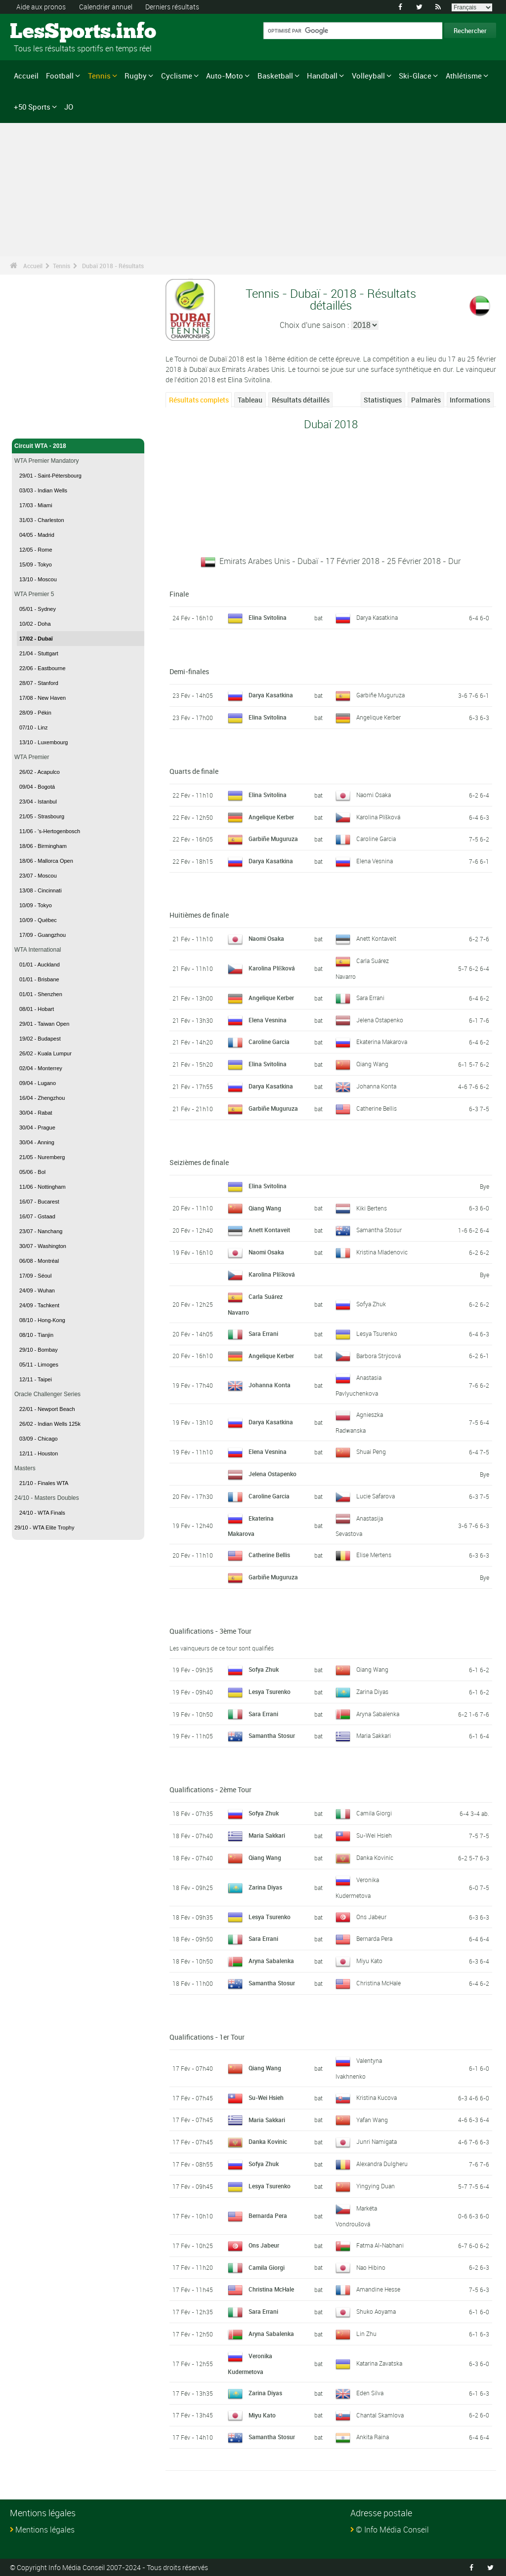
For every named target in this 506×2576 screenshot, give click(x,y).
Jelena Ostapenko (379, 1020)
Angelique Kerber (378, 717)
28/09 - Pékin (35, 713)
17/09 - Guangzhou (42, 935)
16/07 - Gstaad (37, 1216)
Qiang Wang (372, 1064)
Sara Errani (370, 998)
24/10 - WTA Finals (42, 1513)
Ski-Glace (415, 75)
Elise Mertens (373, 1555)
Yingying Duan (375, 2186)
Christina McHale (378, 1983)
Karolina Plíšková (378, 817)
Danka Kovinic (374, 1857)
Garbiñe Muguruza (380, 695)
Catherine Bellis (376, 1108)
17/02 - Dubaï (36, 639)
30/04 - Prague (37, 1127)
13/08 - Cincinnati (40, 890)
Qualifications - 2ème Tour (210, 1789)
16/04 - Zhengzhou (42, 1098)
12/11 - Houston (38, 1453)
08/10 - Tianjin (36, 1335)
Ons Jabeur (371, 1917)
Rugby (136, 75)
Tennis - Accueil (36, 425)
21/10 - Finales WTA (43, 1483)
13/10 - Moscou (38, 579)
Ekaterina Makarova (381, 1042)
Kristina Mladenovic (382, 1252)
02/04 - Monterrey (40, 1068)
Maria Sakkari (373, 1735)
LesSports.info (47, 32)
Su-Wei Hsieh (374, 1835)
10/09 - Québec (38, 920)
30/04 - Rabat (35, 1113)
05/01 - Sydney (37, 609)
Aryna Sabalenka (377, 1714)
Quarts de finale (193, 771)
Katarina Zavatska (379, 2363)
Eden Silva (369, 2393)
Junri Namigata (376, 2141)
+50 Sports (32, 107)
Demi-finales (189, 671)
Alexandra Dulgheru (382, 2164)
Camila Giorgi (374, 1813)
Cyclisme (176, 75)
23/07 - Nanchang (40, 1231)
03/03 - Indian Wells (43, 490)
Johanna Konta (376, 1086)
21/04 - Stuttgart (38, 653)
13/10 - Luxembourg (43, 742)
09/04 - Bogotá (37, 787)
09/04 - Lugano (37, 1083)
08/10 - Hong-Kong (42, 1320)
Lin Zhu (366, 2333)
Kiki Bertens (371, 1208)
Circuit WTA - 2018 (78, 446)
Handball (322, 75)
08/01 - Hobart (36, 1009)
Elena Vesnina (374, 861)
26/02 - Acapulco (39, 772)
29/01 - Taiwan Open (44, 1024)
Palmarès (426, 399)
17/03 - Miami (35, 505)
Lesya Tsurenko (376, 1333)
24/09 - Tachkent (39, 1305)
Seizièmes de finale (199, 1162)
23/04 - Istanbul (38, 802)
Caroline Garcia (376, 839)
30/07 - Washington (42, 1246)
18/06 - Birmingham (43, 846)
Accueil (26, 75)
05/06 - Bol (32, 1172)
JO (68, 107)
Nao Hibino (370, 2267)
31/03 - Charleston (41, 520)
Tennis (99, 75)
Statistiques (383, 399)
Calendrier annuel (105, 6)
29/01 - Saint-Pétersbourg (50, 476)
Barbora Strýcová (378, 1356)
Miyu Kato (369, 1961)
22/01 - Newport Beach (47, 1409)
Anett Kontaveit (376, 938)
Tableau (250, 399)
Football (60, 75)
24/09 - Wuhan (37, 1290)
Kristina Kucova (376, 2097)
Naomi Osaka (373, 795)
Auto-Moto (224, 75)
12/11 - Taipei (35, 1379)
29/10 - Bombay (38, 1350)
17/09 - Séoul (35, 1276)
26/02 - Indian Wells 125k (50, 1424)
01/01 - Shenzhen (40, 994)
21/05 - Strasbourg (41, 816)
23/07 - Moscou (38, 876)
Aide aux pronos (41, 6)
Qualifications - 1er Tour (207, 2037)
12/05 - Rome (35, 550)
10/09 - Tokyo (35, 905)
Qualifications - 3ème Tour (210, 1631)
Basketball (275, 75)
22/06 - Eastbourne (42, 668)
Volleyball (368, 75)
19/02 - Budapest (40, 1039)
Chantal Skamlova (380, 2415)
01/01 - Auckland (39, 964)
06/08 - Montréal (39, 1261)
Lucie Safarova (375, 1496)
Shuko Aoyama (376, 2311)
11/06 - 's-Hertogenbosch (49, 831)
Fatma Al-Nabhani (380, 2245)
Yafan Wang (372, 2120)
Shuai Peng (371, 1451)
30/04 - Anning (36, 1142)
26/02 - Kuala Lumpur (45, 1053)
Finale (179, 594)
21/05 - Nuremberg (42, 1157)
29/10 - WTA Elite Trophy (44, 1527)
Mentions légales (45, 2529)
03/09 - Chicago (38, 1439)
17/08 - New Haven (42, 698)
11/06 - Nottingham (42, 1187)
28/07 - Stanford (38, 683)
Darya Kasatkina (377, 617)
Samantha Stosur (379, 1230)
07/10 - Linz (33, 727)
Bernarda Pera (374, 1938)
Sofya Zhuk (371, 1304)
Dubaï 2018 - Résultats (113, 266)
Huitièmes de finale (199, 915)
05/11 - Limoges (38, 1365)
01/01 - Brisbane (39, 979)
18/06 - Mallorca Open (46, 861)
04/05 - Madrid (36, 535)
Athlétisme (464, 75)
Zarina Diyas (372, 1691)
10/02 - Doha (35, 624)
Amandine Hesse (378, 2289)
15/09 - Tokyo (35, 564)
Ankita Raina (372, 2437)
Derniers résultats (172, 6)
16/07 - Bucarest (39, 1202)
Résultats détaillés (301, 399)
